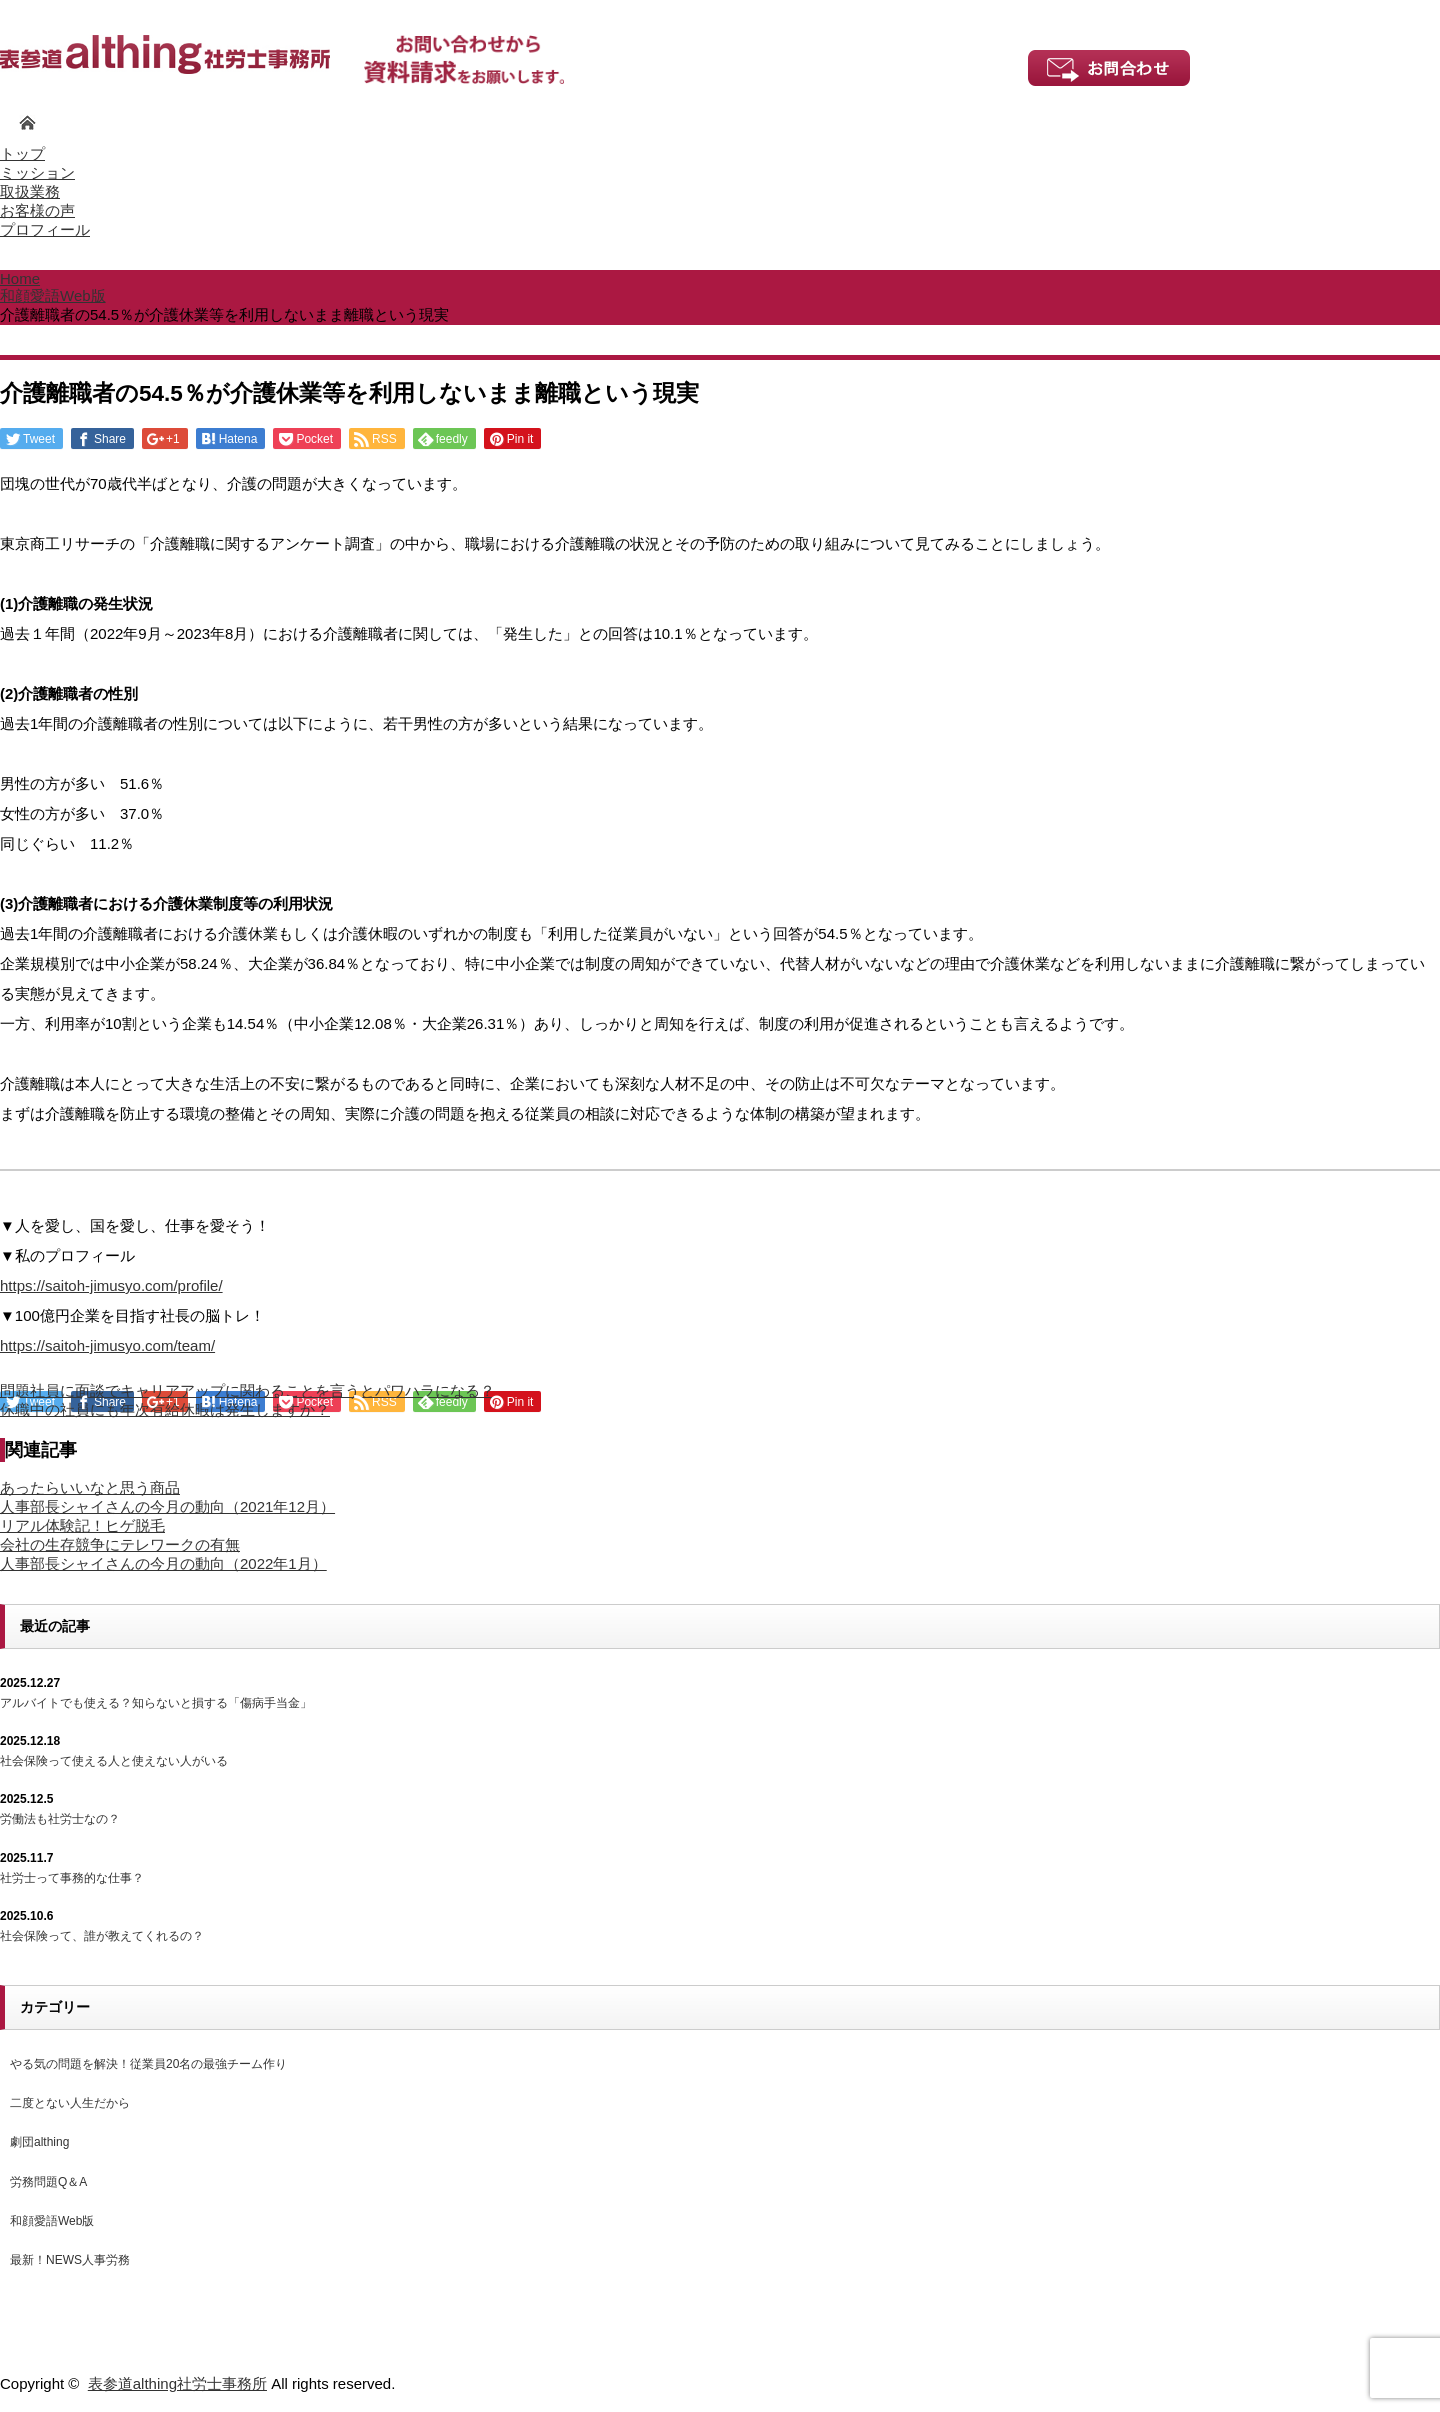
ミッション (37, 172)
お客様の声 (37, 210)
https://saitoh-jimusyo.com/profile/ (111, 1285)
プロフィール (45, 229)
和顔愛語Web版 (52, 2221)
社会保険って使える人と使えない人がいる (114, 1761)
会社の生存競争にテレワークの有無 (120, 1544)
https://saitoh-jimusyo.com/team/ (107, 1345)
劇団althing (39, 2142)
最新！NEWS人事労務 (70, 2260)
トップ (22, 153)
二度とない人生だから (70, 2103)
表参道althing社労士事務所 (177, 2383)
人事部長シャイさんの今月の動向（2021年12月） (167, 1506)
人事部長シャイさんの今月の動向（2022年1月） (163, 1563)
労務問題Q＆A (48, 2182)
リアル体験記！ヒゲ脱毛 (82, 1525)
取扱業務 (30, 191)
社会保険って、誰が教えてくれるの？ (102, 1936)
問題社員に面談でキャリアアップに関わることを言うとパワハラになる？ (247, 1390)
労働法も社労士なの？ (60, 1819)
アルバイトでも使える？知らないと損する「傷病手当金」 (156, 1703)
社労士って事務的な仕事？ (72, 1878)
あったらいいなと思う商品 (90, 1487)
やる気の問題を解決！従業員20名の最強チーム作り (148, 2064)
